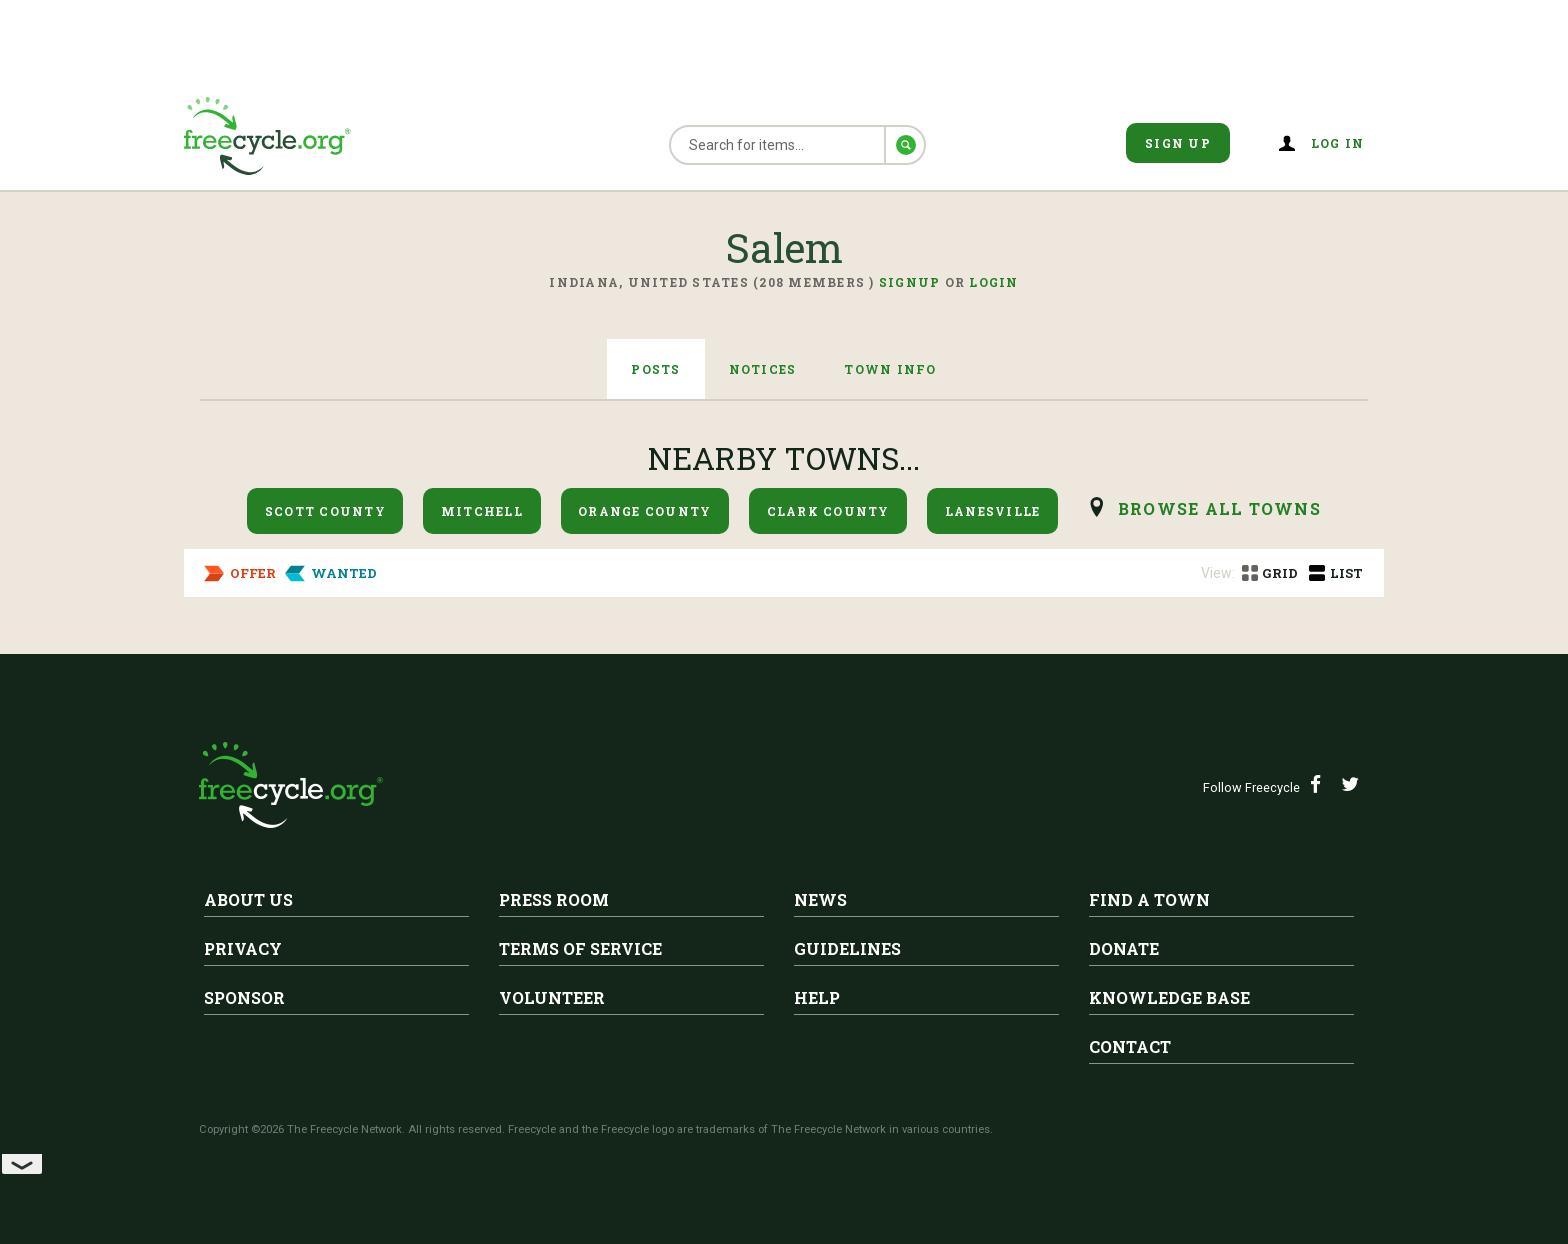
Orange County (644, 511)
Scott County (325, 511)
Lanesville (993, 511)
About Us (248, 899)
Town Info (890, 369)
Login (993, 282)
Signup (910, 282)
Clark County (828, 511)
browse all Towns (1219, 508)
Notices (763, 369)
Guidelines (847, 948)
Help (817, 997)
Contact (1130, 1046)
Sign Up (1178, 143)
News (820, 899)
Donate (1124, 948)
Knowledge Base (1169, 997)
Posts (655, 369)
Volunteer (552, 997)
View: (1218, 573)
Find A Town (1149, 899)
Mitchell (482, 511)
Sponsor (244, 997)
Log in (1338, 143)
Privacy (243, 948)
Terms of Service (580, 948)
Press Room (554, 899)
